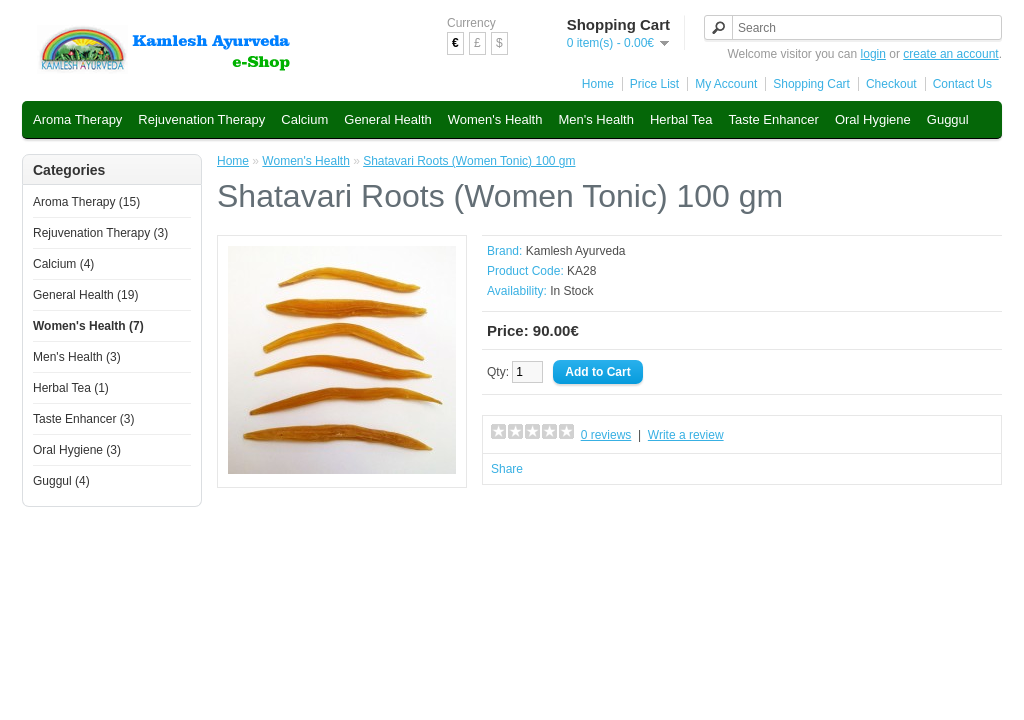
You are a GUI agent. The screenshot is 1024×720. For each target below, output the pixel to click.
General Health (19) (85, 295)
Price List (654, 84)
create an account (950, 54)
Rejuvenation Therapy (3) (100, 233)
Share (507, 469)
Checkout (891, 84)
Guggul (948, 119)
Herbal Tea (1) (71, 388)
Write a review (686, 435)
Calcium (304, 119)
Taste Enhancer (774, 119)
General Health (387, 119)
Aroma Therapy (77, 119)
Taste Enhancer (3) (83, 419)
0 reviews (606, 435)
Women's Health (495, 119)
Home (598, 84)
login (873, 54)
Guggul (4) (61, 481)
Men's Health (595, 119)
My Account (726, 84)
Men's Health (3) (77, 357)
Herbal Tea (681, 119)
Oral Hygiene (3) (77, 450)
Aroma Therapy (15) (86, 202)
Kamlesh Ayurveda (576, 251)
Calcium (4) (63, 264)
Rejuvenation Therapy (201, 119)
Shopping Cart (811, 84)
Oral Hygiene (873, 119)
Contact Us (962, 84)
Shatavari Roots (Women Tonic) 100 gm (469, 161)
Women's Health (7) (88, 326)
